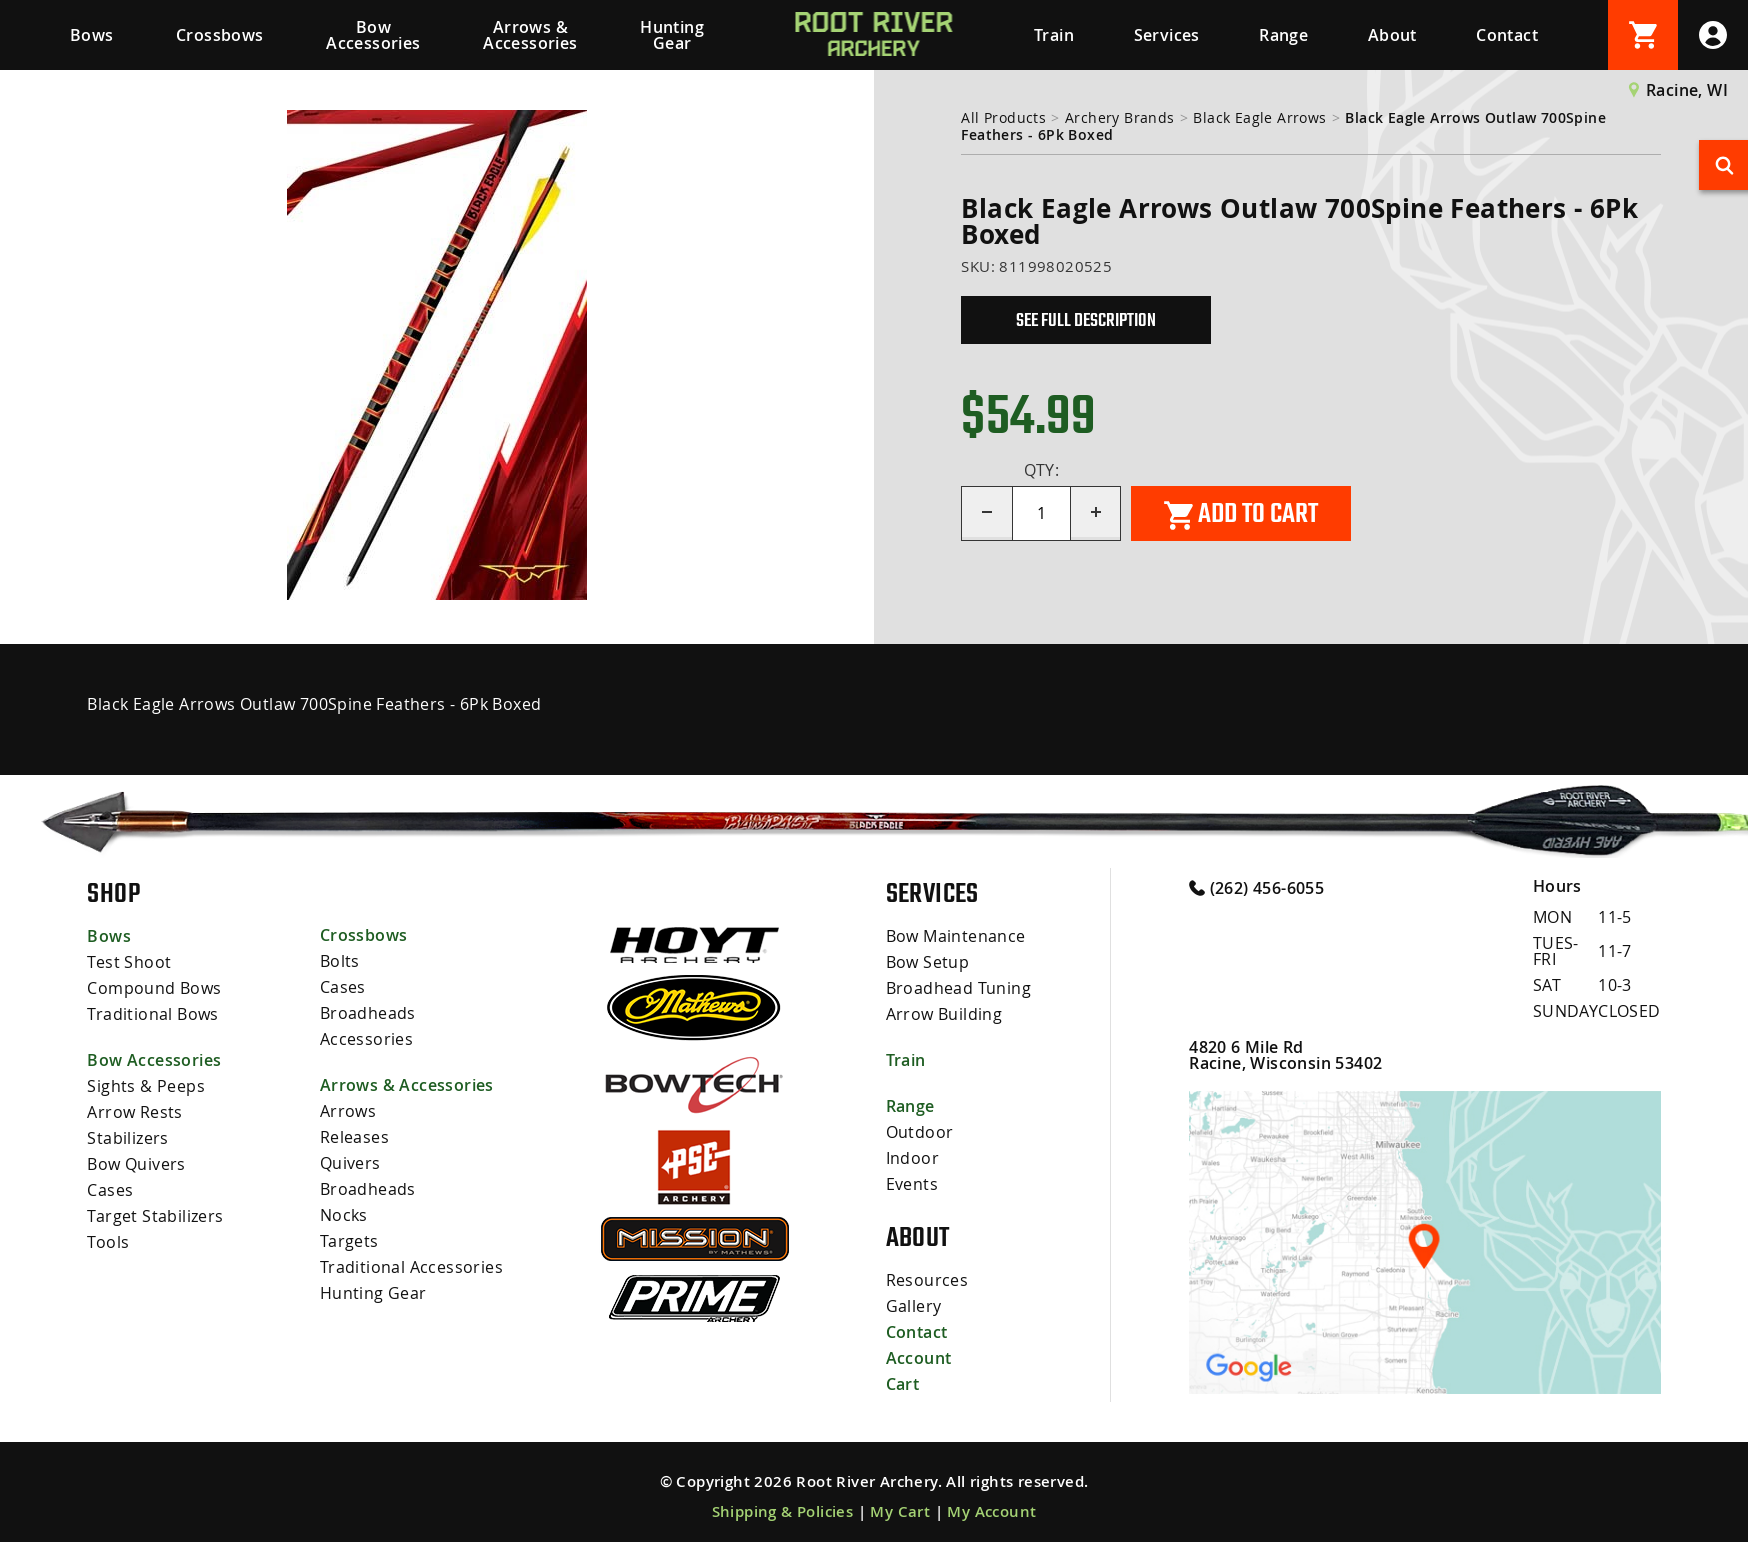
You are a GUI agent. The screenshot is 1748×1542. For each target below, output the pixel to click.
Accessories (366, 1039)
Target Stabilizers (155, 1216)
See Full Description (1086, 320)
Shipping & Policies (783, 1511)
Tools (108, 1242)
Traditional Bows (152, 1014)
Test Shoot (129, 962)
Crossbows (220, 35)
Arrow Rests (134, 1112)
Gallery (914, 1306)
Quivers (350, 1163)
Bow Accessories (373, 35)
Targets (349, 1241)
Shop (113, 893)
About (1392, 35)
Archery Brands (1120, 117)
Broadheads (368, 1013)
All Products (1003, 117)
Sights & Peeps (146, 1086)
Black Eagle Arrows (1259, 117)
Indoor (912, 1158)
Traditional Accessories (411, 1267)
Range (1283, 35)
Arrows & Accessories (530, 35)
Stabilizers (127, 1138)
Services (1167, 35)
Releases (354, 1137)
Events (912, 1184)
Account (919, 1358)
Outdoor (920, 1132)
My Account (991, 1511)
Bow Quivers (136, 1164)
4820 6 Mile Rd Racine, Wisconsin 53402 (1285, 1055)
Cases (110, 1190)
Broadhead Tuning (958, 988)
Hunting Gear (672, 35)
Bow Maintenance (956, 936)
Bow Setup (928, 962)
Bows (92, 35)
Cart (903, 1384)
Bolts (340, 961)
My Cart (900, 1511)
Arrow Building (944, 1014)
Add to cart (1241, 514)
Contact (1507, 35)
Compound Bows (154, 988)
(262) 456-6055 (1256, 887)
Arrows (348, 1111)
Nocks (344, 1215)
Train (1054, 35)
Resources (927, 1280)
